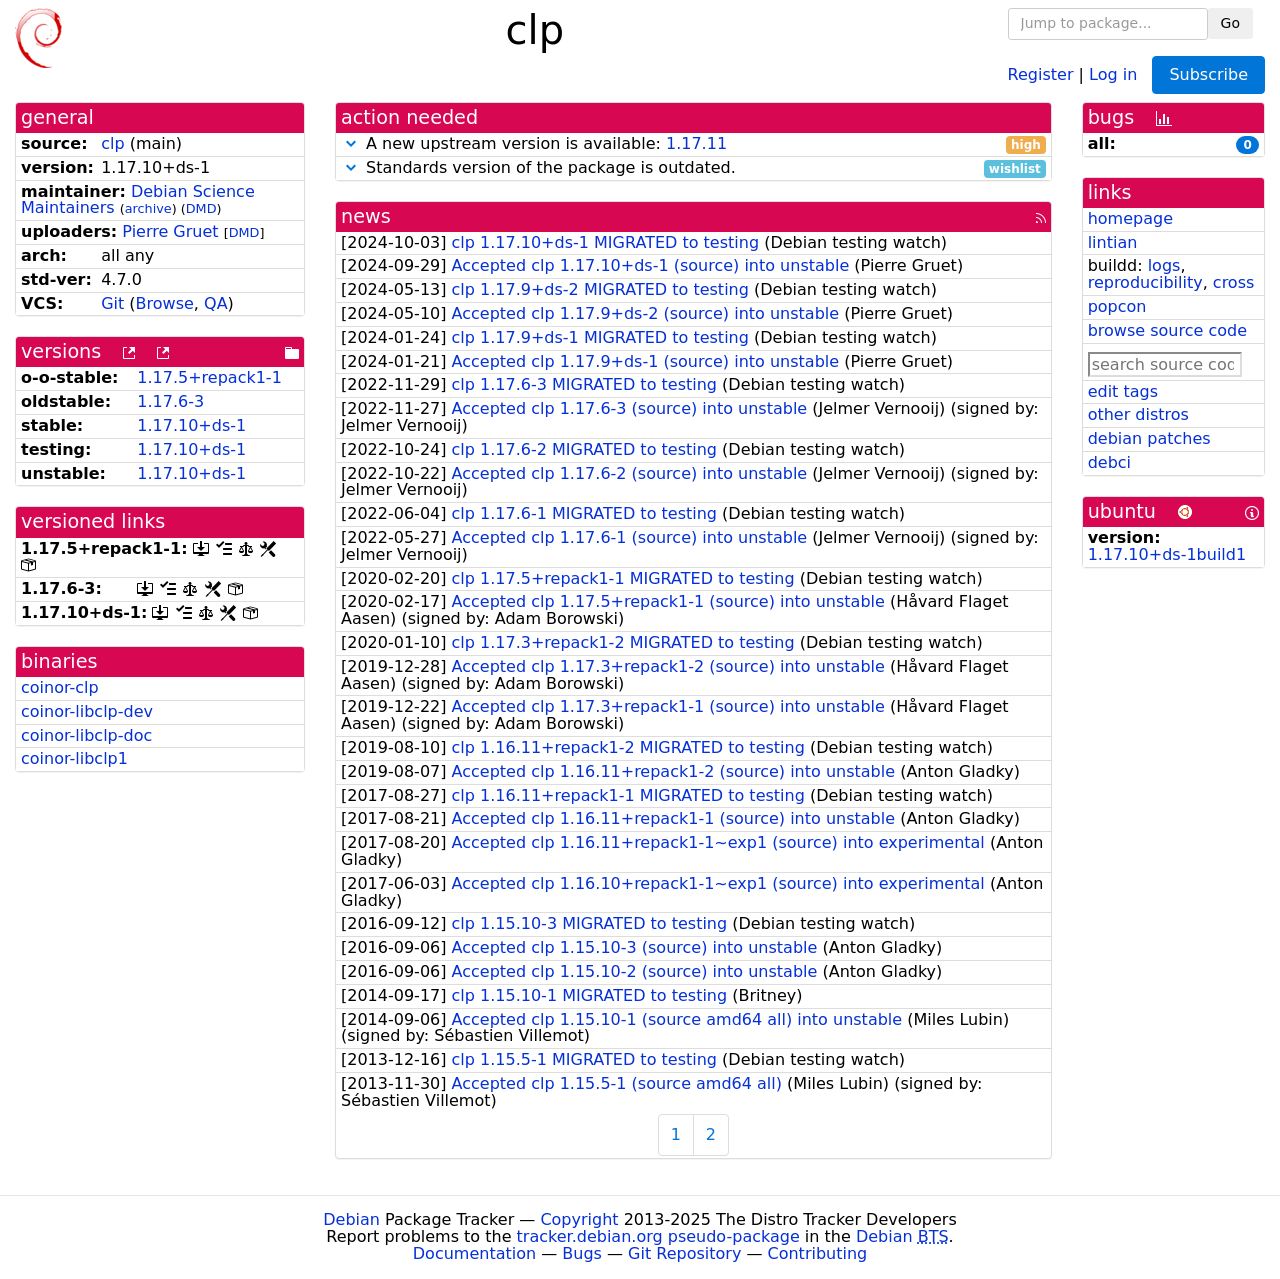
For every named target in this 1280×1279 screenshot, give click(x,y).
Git (112, 303)
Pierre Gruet (170, 231)
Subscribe (1208, 74)
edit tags (1123, 391)
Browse (165, 303)
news (366, 216)
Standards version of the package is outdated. (693, 168)
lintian (1113, 242)
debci (1109, 462)
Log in (1113, 73)
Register (1041, 73)
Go (1230, 23)
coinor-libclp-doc (86, 735)
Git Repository (684, 1253)
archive (148, 208)
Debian (351, 1219)
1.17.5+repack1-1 (209, 377)
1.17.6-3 (170, 401)
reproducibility (1145, 282)
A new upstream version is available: (693, 144)
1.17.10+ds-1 (191, 425)
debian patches (1149, 438)
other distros (1138, 414)
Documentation (474, 1253)
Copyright (579, 1219)
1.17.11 (696, 143)
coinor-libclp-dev (87, 711)
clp (112, 143)
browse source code (1167, 330)
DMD (201, 208)
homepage (1130, 218)
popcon (1117, 306)
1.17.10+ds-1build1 (1167, 554)
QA (216, 303)
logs (1164, 265)
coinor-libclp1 (74, 758)
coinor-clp (60, 687)
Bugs (582, 1253)
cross (1233, 282)
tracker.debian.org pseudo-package (658, 1236)
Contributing (818, 1253)
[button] (351, 143)
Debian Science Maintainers (138, 200)
